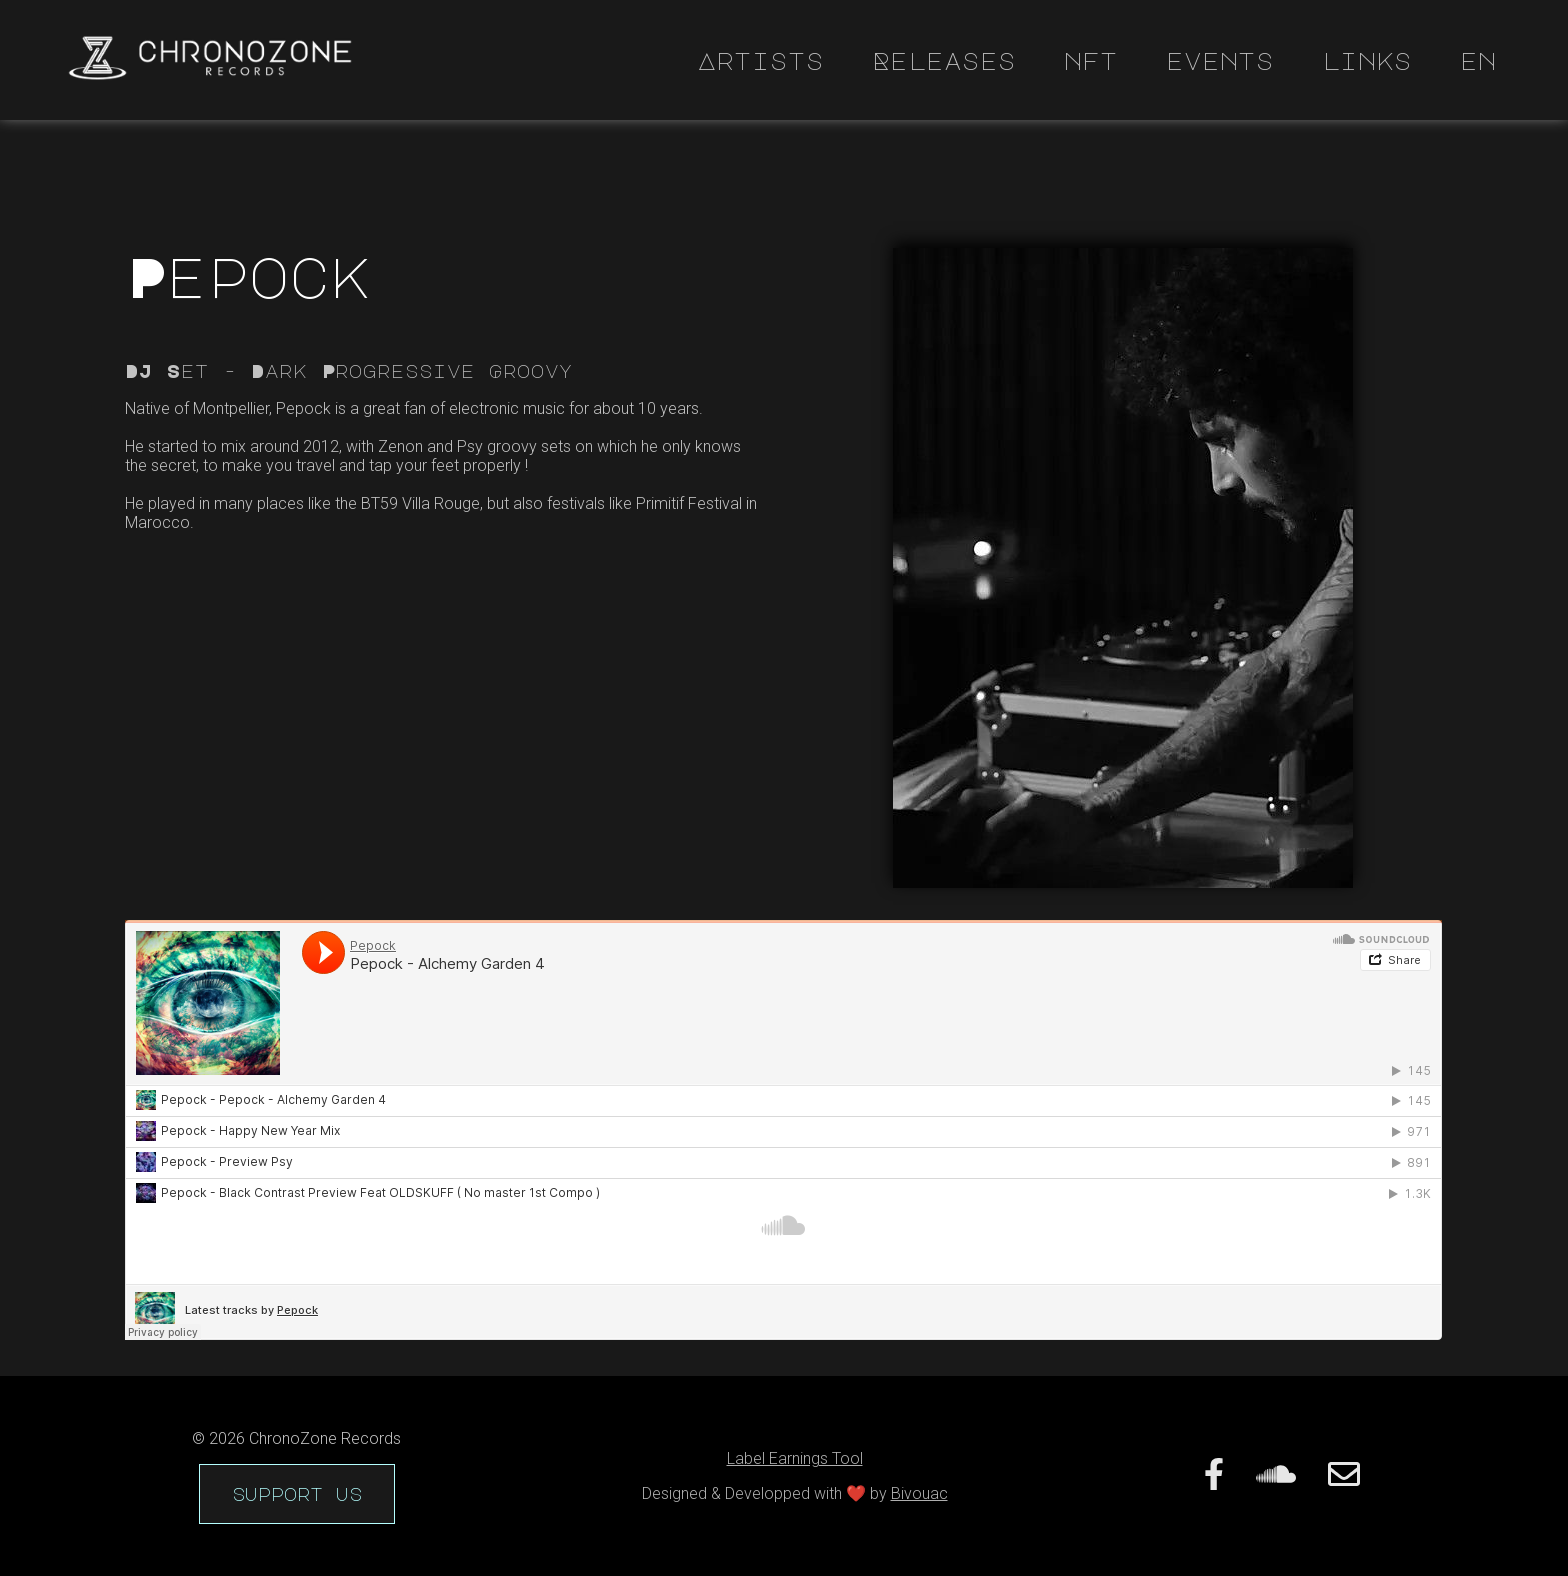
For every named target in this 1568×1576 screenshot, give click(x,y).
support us (297, 1494)
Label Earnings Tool (795, 1458)
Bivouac (919, 1493)
